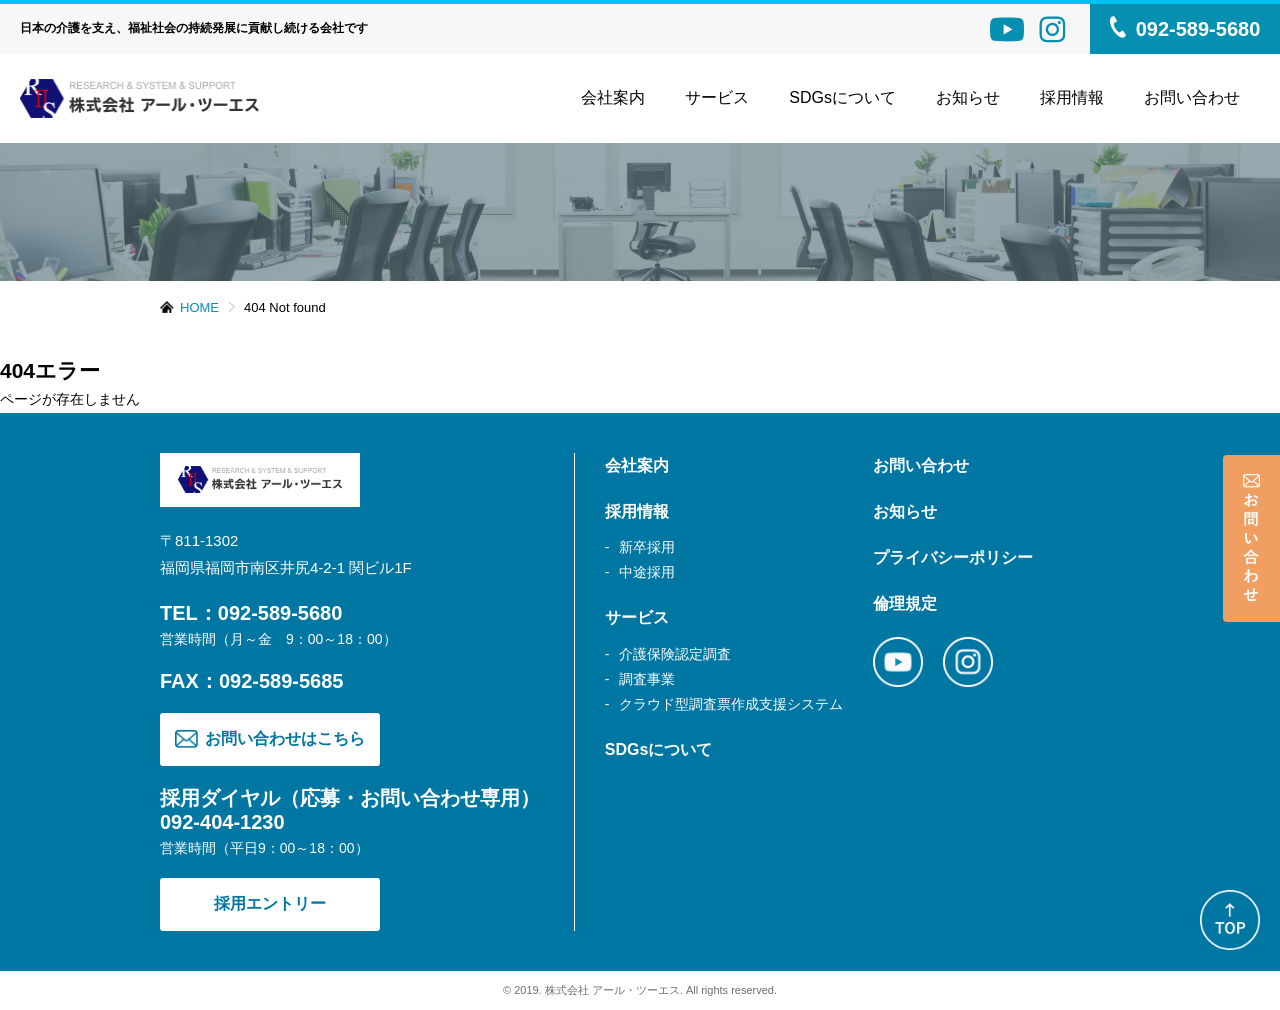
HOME (199, 307)
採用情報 (637, 511)
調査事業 (647, 679)
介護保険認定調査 (675, 654)
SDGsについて (842, 97)
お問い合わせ (1192, 97)
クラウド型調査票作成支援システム (731, 704)
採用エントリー (270, 903)
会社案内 (613, 97)
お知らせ (968, 97)
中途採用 (647, 572)
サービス (717, 97)
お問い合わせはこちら (270, 739)
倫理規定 (905, 603)
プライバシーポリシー (953, 557)
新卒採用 (647, 547)
